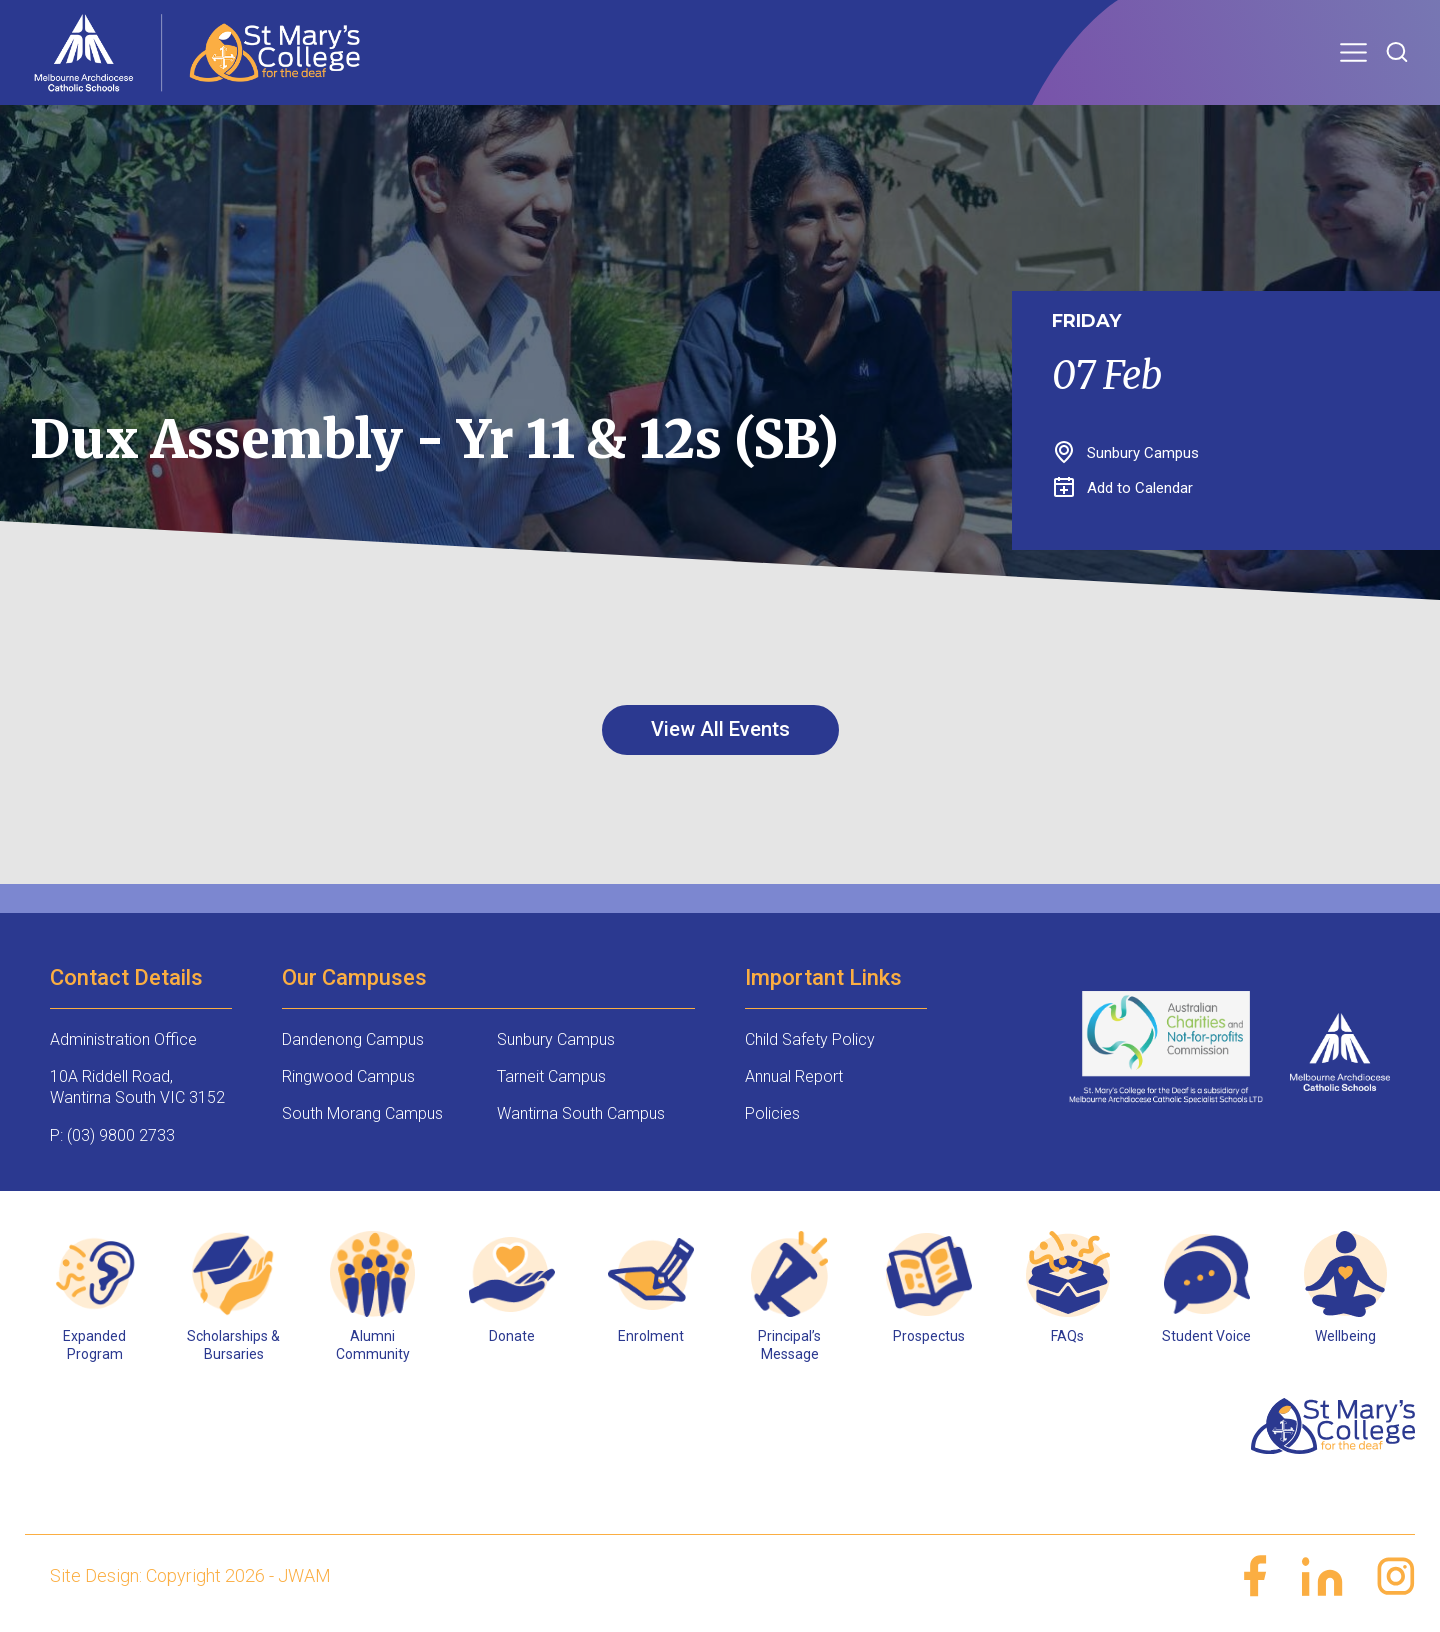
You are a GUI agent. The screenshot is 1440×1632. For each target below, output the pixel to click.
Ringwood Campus (348, 1076)
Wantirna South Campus (581, 1113)
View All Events (720, 729)
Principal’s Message (789, 1345)
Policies (772, 1113)
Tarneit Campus (551, 1076)
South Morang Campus (362, 1113)
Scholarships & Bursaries (233, 1345)
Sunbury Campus (556, 1039)
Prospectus (929, 1336)
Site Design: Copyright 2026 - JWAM (190, 1575)
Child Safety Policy (810, 1039)
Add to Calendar (1123, 488)
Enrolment (651, 1336)
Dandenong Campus (353, 1039)
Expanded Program (94, 1345)
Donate (512, 1336)
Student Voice (1206, 1336)
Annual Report (794, 1076)
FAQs (1067, 1336)
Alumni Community (373, 1345)
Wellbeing (1345, 1336)
